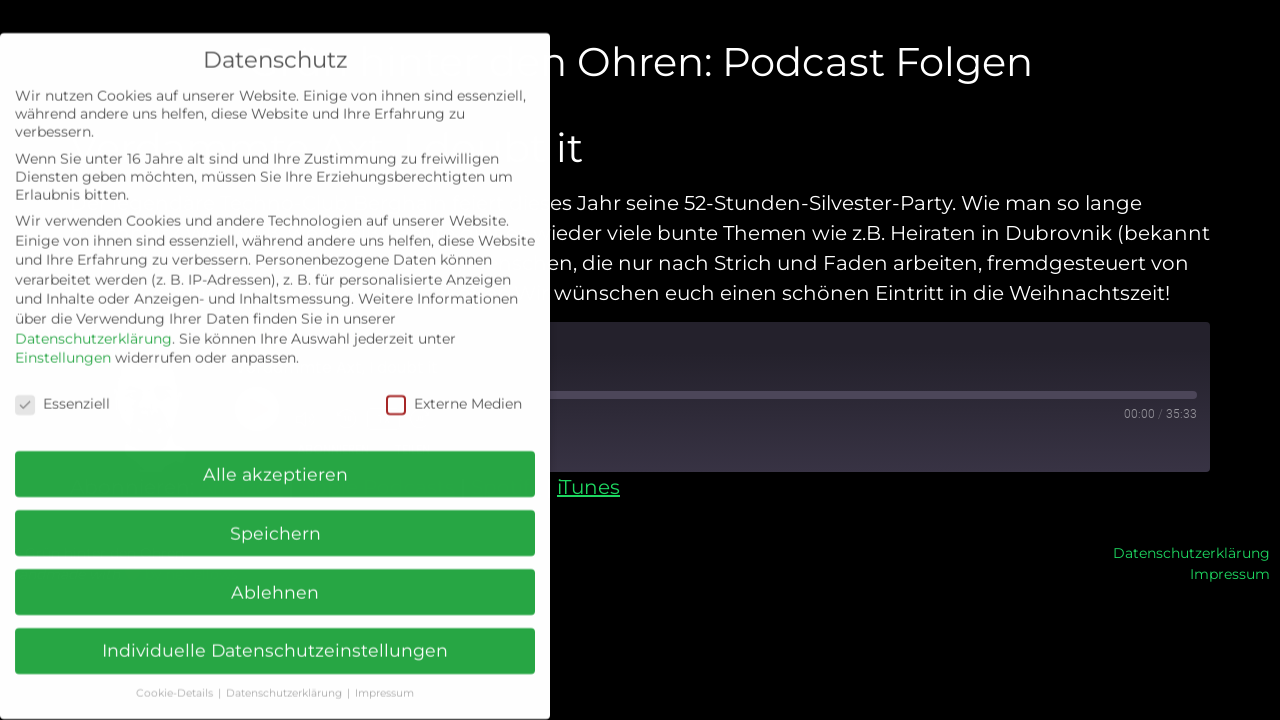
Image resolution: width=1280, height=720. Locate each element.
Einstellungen (63, 342)
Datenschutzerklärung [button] (285, 678)
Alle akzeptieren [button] (275, 458)
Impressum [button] (384, 678)
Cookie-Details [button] (176, 678)
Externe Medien (454, 388)
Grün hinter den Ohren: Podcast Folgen (640, 61)
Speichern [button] (275, 517)
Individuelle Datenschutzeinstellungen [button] (275, 635)
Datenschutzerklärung (1191, 553)
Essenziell (62, 388)
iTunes (588, 487)
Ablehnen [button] (275, 576)
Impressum (1230, 574)
